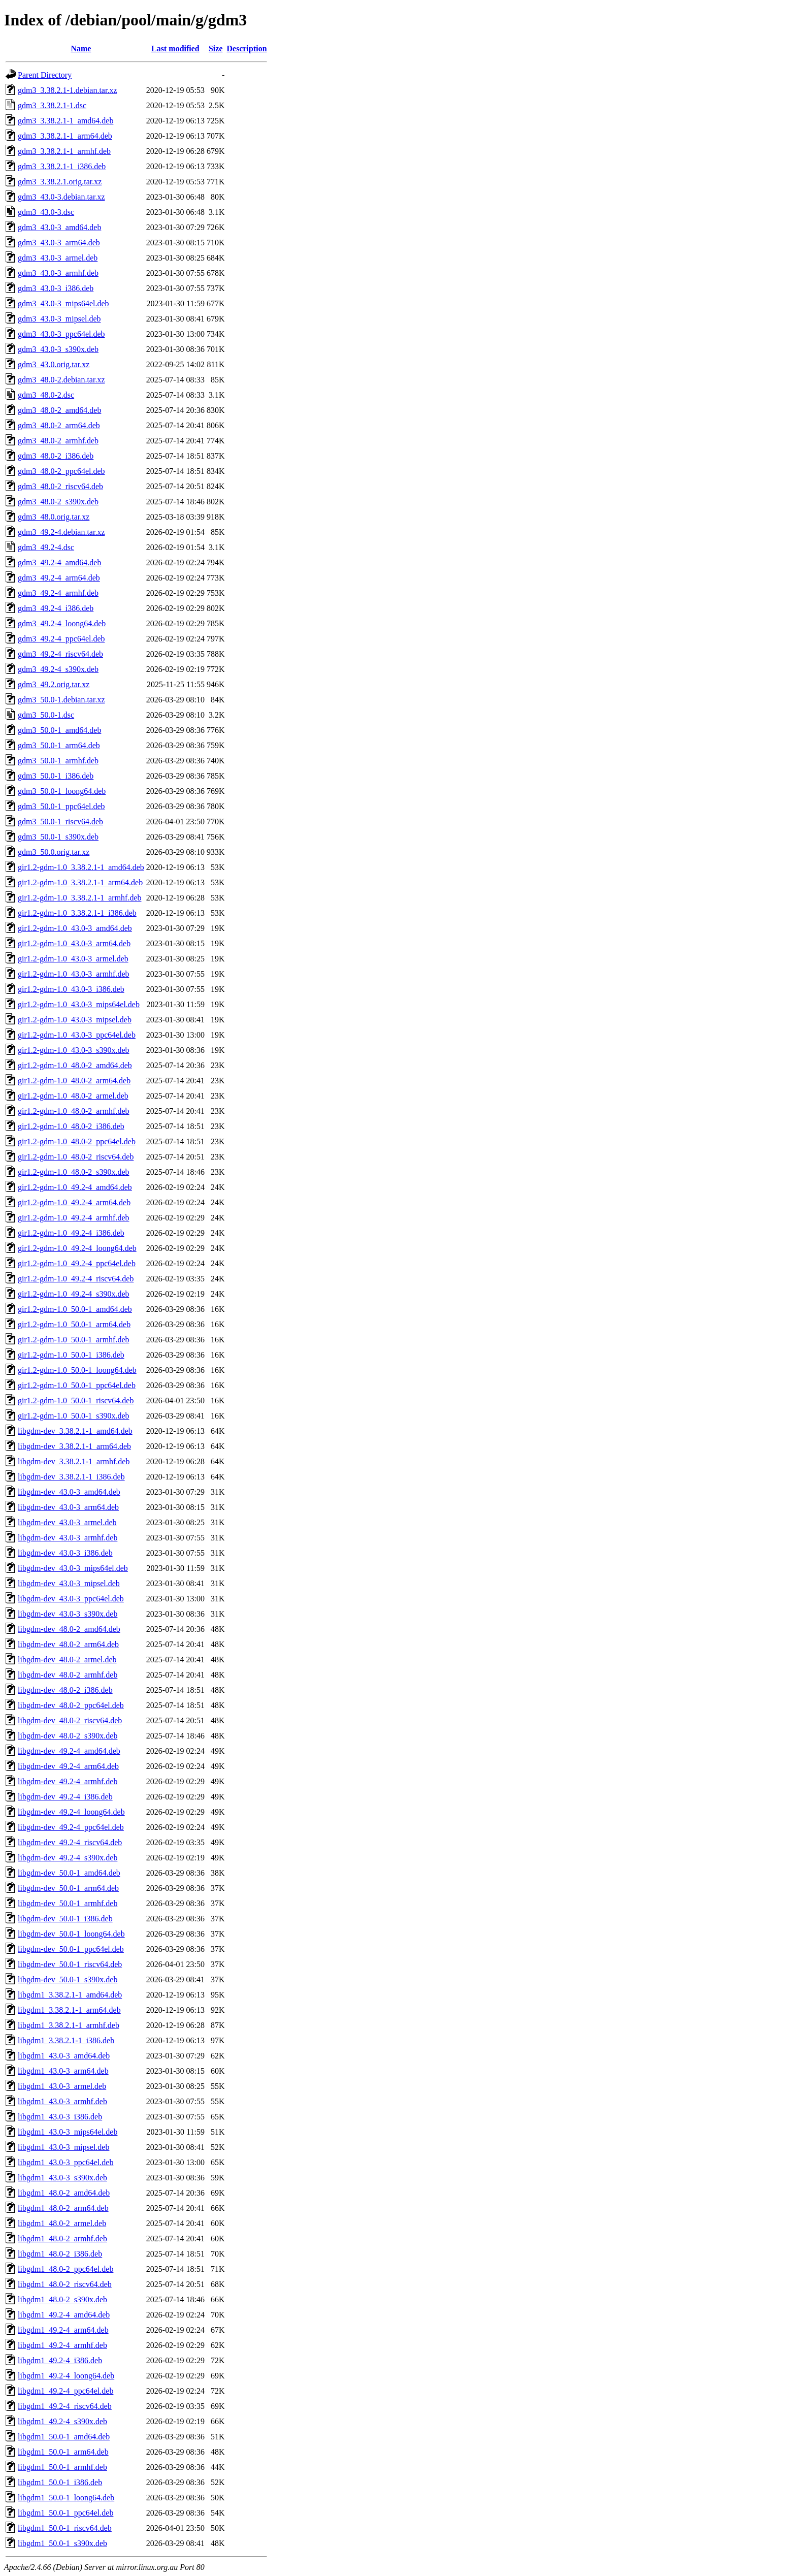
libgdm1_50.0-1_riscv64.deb (65, 2528)
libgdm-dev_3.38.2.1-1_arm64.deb (74, 1446)
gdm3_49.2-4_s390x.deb (58, 669)
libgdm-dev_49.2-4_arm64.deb (68, 1766)
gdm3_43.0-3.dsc (46, 212)
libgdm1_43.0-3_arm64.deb (63, 2071)
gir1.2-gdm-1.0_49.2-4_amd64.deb (75, 1187)
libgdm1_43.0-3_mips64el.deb (67, 2132)
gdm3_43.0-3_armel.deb (57, 257)
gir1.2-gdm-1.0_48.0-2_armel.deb (73, 1095)
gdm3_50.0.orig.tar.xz (53, 852)
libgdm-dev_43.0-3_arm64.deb (68, 1507)
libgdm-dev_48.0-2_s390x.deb (67, 1735)
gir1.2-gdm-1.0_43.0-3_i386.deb (71, 989)
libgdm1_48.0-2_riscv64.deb (65, 2284)
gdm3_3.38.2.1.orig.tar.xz (60, 181)
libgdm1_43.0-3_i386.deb (60, 2116)
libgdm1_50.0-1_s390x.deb (62, 2543)
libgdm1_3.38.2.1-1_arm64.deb (69, 2010)
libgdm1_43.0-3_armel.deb (62, 2086)
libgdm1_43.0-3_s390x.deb (62, 2177)
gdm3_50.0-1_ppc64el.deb (61, 806)
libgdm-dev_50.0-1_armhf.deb (67, 1903)
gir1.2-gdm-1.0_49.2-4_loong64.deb (77, 1248)
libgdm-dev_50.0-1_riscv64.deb (70, 1964)
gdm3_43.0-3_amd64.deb (59, 227)
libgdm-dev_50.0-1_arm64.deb (68, 1888)
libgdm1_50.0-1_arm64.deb (63, 2452)
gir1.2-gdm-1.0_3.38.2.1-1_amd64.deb (81, 867)
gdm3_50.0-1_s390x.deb (58, 836)
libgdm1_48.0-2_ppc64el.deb (65, 2269)
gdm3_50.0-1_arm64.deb (59, 745)
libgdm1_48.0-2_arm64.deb (63, 2208)
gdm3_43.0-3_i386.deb (55, 288)
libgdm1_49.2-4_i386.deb (60, 2360)
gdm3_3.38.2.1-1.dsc (52, 105)
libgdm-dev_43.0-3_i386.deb (65, 1553)
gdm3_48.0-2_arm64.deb (59, 425)
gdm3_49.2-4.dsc (46, 547)
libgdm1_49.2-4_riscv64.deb (65, 2406)
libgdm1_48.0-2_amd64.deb (64, 2192)
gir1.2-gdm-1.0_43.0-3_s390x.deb (73, 1050)
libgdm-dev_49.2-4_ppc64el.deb (71, 1827)
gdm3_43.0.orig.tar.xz (53, 364)
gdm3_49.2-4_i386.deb (55, 608)
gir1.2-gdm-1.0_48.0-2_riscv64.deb (76, 1156)
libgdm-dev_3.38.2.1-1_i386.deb (71, 1476)
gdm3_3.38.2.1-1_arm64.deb (65, 136)
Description (247, 48)
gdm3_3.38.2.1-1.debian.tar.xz (67, 90)
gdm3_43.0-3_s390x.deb (58, 349)
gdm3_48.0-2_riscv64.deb (60, 486)
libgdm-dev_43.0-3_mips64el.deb (73, 1568)
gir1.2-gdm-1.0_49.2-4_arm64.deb (74, 1202)
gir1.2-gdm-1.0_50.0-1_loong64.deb (77, 1370)
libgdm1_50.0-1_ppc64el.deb (65, 2512)
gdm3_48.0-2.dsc (46, 395)
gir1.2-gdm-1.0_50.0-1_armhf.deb (73, 1339)
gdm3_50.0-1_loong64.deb (62, 791)
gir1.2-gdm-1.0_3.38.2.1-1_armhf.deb (80, 897)
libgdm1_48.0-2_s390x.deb (62, 2299)
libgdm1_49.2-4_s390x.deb (62, 2421)
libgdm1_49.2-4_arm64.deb (63, 2330)
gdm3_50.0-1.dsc (46, 715)
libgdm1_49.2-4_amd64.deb (64, 2314)
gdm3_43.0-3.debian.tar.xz (61, 196)
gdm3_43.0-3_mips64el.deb (63, 303)
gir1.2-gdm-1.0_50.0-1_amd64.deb (75, 1309)
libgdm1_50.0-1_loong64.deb (66, 2497)
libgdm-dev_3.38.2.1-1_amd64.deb (75, 1431)
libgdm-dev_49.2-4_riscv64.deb (70, 1842)
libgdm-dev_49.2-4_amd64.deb (69, 1751)
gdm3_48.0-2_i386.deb (55, 456)
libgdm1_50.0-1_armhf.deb (62, 2467)
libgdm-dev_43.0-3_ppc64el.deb (71, 1598)
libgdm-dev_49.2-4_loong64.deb (71, 1812)
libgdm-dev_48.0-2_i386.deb (65, 1690)
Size (216, 48)
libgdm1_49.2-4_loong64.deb (66, 2375)
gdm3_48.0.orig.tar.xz (53, 516)
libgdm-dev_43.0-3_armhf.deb (67, 1537)
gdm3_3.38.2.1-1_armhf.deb (64, 151)
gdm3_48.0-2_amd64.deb (59, 410)
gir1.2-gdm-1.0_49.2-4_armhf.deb (73, 1217)
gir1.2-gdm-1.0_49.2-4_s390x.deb (73, 1294)
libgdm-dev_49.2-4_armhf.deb (67, 1781)
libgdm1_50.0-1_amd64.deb (64, 2436)
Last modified (175, 48)
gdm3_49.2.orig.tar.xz (53, 684)
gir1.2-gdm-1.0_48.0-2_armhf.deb (73, 1111)
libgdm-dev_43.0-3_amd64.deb (69, 1492)
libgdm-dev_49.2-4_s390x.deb (67, 1857)
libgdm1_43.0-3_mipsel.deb (63, 2147)
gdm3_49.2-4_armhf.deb (58, 593)
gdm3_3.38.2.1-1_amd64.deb (65, 120)
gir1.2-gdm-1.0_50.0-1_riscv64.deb (76, 1400)
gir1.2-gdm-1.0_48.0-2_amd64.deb (75, 1065)
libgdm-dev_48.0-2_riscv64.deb (70, 1720)
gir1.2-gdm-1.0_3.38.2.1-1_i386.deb (77, 913)
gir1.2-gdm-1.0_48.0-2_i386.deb (71, 1126)
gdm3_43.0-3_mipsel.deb (59, 318)
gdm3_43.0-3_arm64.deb (59, 242)
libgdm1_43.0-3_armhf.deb (62, 2101)
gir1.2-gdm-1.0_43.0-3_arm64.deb (74, 943)
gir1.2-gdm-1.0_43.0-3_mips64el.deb (79, 1004)
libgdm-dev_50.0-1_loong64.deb (71, 1933)
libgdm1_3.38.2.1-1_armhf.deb (68, 2025)
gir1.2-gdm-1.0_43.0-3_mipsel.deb (74, 1019)
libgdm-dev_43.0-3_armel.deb (67, 1522)
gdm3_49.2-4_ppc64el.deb (61, 638)
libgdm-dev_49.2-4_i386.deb (65, 1796)
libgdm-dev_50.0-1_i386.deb (65, 1918)
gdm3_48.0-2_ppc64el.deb (61, 471)
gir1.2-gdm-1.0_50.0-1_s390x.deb (73, 1415)
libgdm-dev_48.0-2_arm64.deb (68, 1644)
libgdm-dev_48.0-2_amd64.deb (69, 1629)
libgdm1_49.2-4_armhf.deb (62, 2345)
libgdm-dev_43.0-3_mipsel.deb (69, 1583)
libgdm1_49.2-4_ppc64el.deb (65, 2391)
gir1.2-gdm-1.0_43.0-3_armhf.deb (73, 974)
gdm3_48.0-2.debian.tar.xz (61, 379)
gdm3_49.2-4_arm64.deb (59, 577)
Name (81, 48)
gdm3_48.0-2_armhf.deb (58, 440)
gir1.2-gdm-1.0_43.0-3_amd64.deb (75, 928)
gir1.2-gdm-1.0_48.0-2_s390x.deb (73, 1172)
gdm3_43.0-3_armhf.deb (58, 273)
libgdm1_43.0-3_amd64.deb (64, 2055)
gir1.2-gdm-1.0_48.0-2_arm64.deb (74, 1080)
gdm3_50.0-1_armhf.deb (58, 760)
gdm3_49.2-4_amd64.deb (59, 562)
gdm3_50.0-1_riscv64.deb (60, 821)
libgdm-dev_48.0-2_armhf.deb (67, 1674)
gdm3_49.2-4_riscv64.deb (60, 654)
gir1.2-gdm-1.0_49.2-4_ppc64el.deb (77, 1263)
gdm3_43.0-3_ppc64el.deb (61, 334)
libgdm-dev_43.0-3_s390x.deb (67, 1613)
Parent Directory (45, 75)
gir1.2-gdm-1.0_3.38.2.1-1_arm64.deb (80, 882)
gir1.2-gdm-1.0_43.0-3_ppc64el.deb (77, 1035)
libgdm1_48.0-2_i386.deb (60, 2253)
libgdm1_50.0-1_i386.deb (60, 2482)
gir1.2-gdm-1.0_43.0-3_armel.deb (73, 958)
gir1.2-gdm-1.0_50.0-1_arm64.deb (74, 1324)
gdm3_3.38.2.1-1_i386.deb (62, 166)
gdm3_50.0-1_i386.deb (55, 775)
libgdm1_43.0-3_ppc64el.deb (65, 2162)
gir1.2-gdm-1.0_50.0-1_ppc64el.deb (77, 1385)
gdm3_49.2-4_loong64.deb (62, 623)
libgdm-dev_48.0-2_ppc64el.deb (71, 1705)
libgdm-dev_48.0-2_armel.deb (67, 1659)
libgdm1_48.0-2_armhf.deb (62, 2238)
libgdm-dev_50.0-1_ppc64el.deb (71, 1949)
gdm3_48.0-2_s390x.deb (58, 501)
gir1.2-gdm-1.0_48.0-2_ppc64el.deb (77, 1141)
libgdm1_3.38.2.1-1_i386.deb (66, 2040)
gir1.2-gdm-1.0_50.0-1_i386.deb (71, 1354)
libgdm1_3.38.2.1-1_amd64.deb (70, 1994)
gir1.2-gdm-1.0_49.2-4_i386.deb (71, 1233)
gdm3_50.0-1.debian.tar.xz (61, 699)
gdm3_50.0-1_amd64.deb (59, 730)
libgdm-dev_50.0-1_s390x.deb (67, 1979)
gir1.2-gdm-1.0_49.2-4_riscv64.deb (76, 1278)
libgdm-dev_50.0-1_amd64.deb (69, 1873)
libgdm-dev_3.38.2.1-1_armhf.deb (73, 1461)
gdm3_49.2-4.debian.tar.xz (61, 532)
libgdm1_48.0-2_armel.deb (62, 2223)
